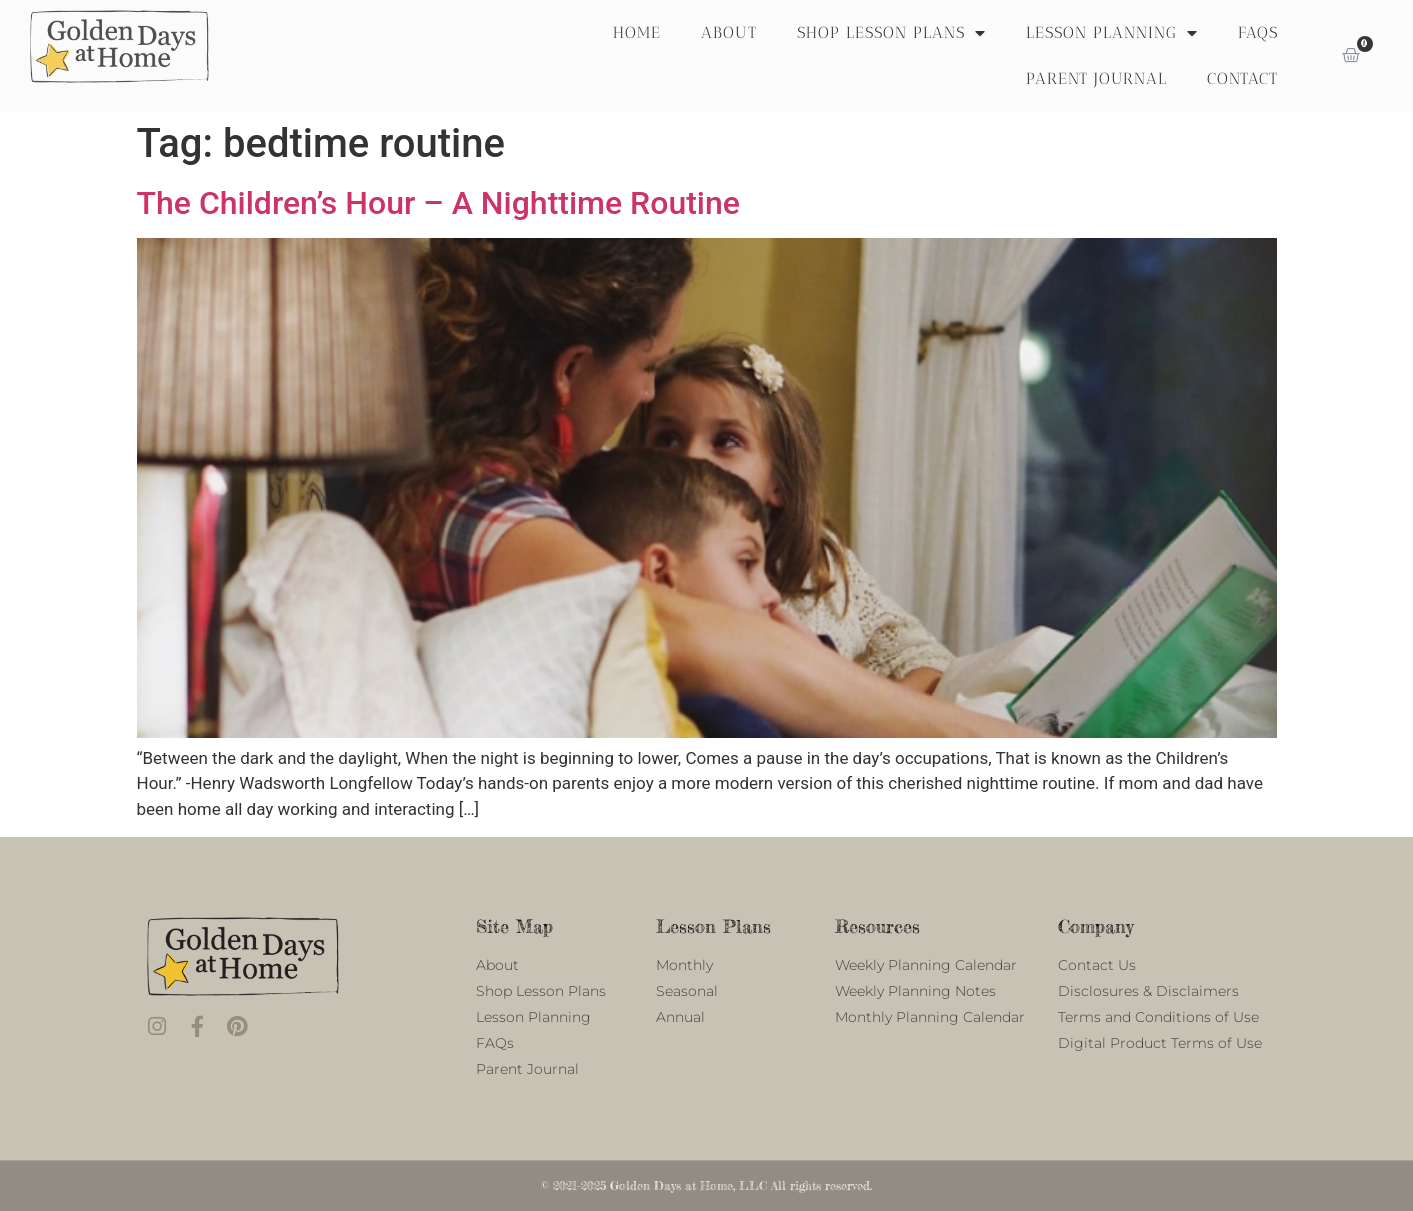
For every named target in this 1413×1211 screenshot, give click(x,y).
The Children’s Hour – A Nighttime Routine (438, 203)
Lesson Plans (713, 926)
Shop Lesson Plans (891, 33)
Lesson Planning (1112, 33)
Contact (1242, 78)
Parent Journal (1096, 78)
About (729, 32)
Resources (877, 926)
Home (637, 32)
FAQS (1258, 32)
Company (1095, 926)
